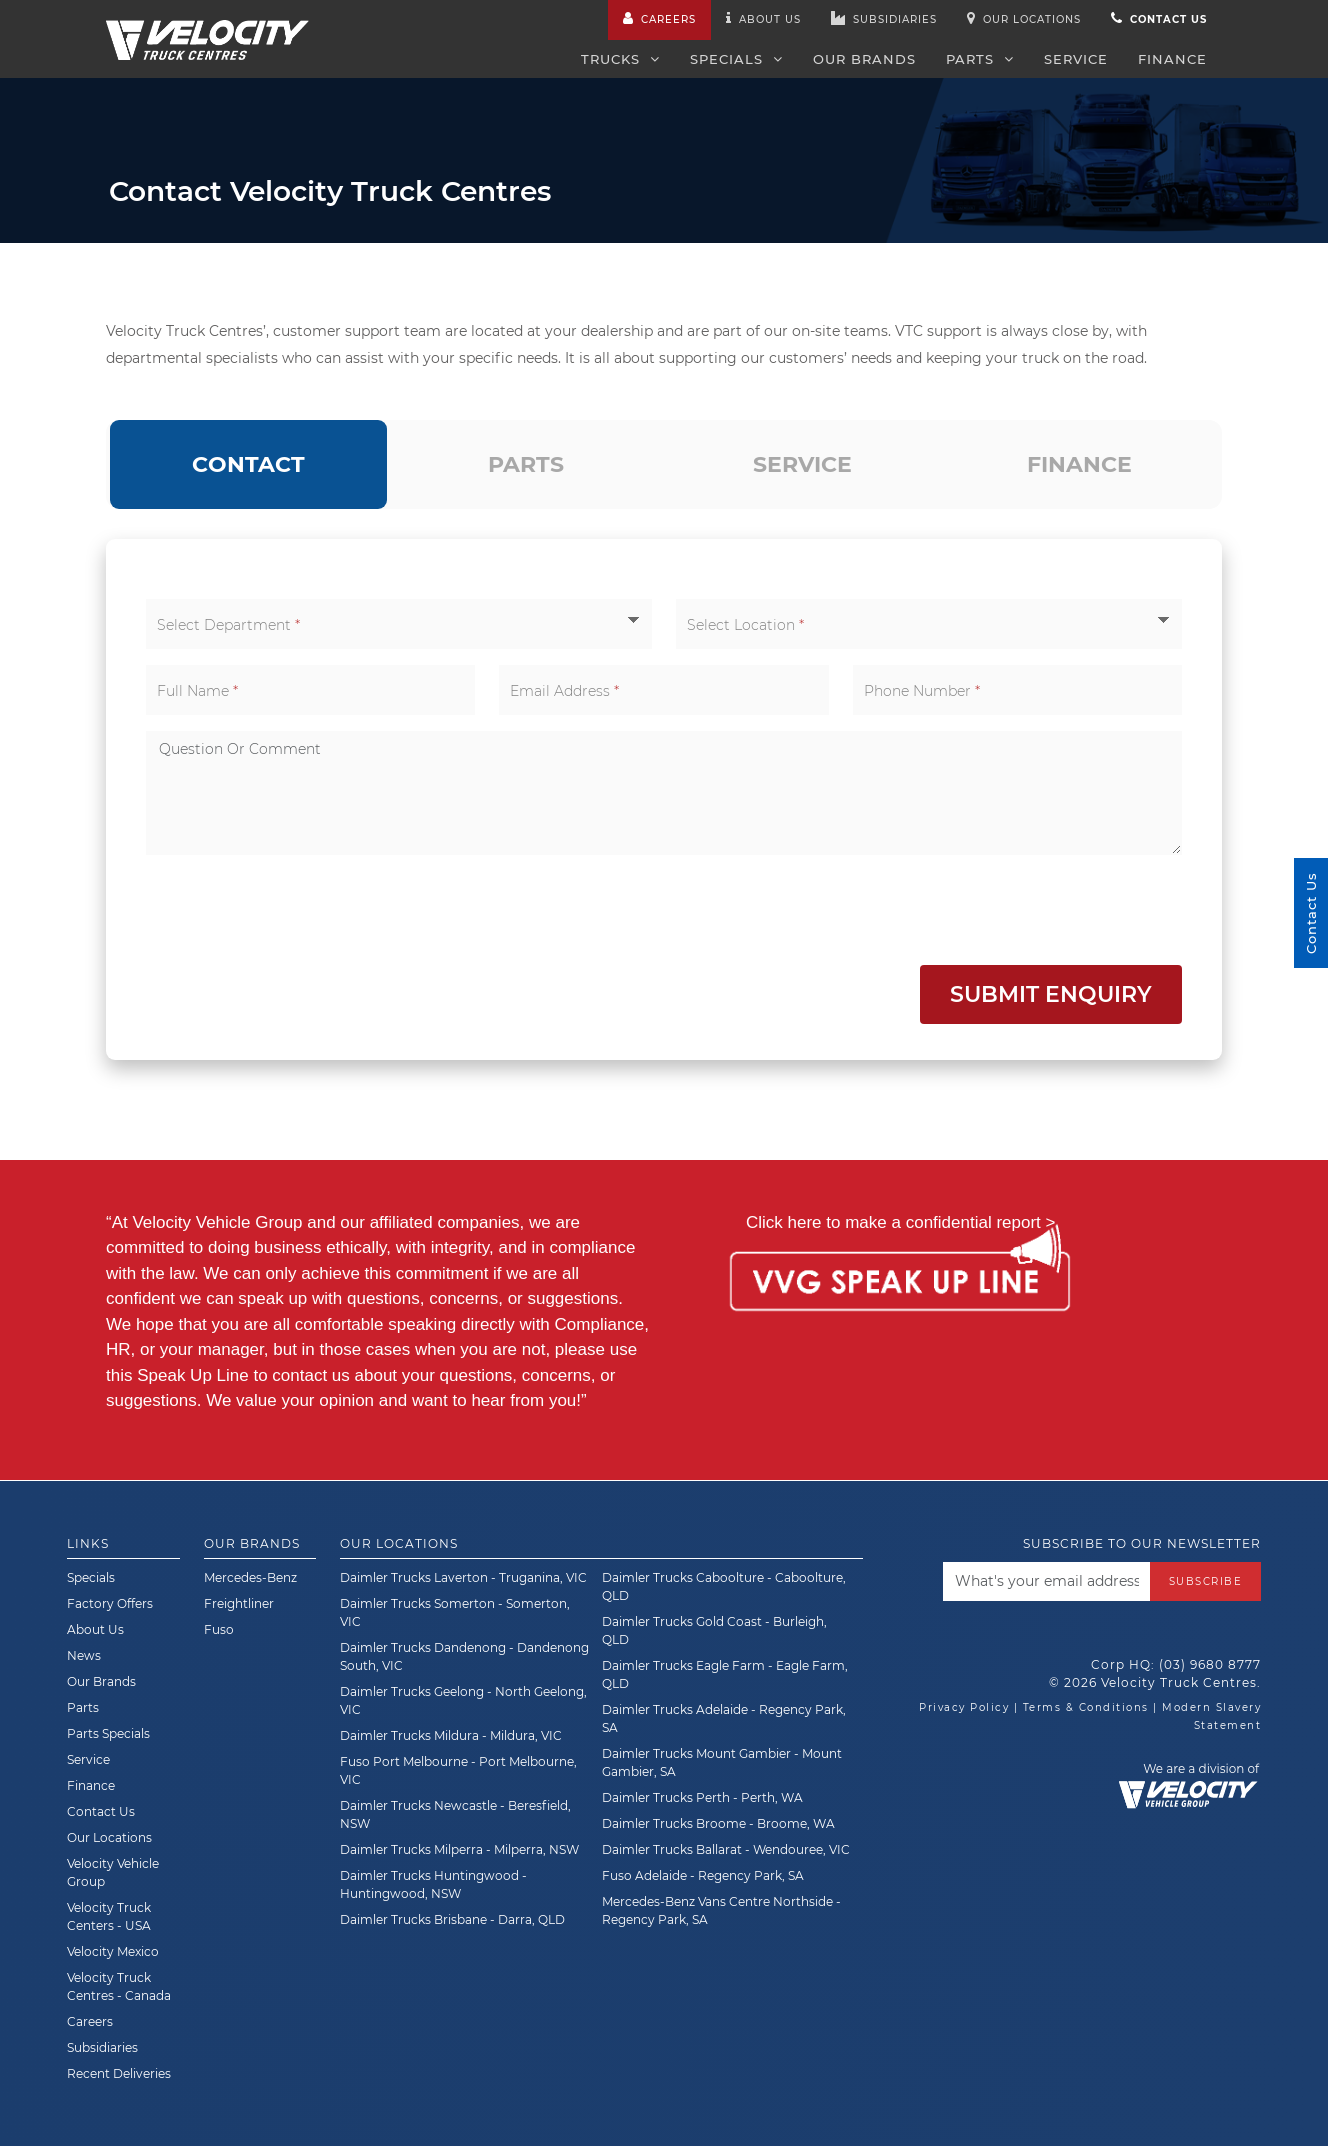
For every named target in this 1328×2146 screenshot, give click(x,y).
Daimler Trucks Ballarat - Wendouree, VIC (726, 1849)
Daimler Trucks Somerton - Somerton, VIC (455, 1612)
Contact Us (101, 1811)
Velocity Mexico (113, 1951)
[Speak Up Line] (899, 1282)
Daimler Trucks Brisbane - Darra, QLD (452, 1919)
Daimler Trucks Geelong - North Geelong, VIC (463, 1700)
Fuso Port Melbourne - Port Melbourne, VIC (458, 1770)
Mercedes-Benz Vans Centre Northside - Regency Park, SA (721, 1910)
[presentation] (298, 910)
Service (1076, 59)
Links (88, 1543)
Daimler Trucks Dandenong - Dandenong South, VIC (464, 1656)
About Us (95, 1629)
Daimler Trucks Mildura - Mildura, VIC (451, 1735)
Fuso (219, 1629)
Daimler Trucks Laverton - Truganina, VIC (463, 1577)
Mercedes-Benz (250, 1577)
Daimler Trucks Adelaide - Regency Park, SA (724, 1718)
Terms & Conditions (1086, 1707)
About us (763, 18)
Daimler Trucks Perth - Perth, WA (702, 1797)
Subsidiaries (884, 18)
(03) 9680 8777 (1210, 1664)
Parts (980, 59)
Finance (1172, 59)
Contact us (1159, 18)
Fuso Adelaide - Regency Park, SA (703, 1875)
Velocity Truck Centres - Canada (119, 1986)
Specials (736, 59)
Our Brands (864, 59)
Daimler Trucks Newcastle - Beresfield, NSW (455, 1814)
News (84, 1655)
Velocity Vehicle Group (113, 1872)
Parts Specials (108, 1733)
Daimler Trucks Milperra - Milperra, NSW (459, 1849)
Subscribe (1206, 1580)
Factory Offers (110, 1603)
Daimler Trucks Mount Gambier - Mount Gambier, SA (722, 1762)
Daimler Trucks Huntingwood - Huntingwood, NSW (433, 1884)
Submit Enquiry (1051, 994)
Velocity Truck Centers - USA (109, 1916)
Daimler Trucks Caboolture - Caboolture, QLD (724, 1586)
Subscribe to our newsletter (1142, 1543)
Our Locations (1024, 18)
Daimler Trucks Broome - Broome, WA (718, 1823)
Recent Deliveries (119, 2073)
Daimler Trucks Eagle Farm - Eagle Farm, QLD (725, 1674)
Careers (659, 18)
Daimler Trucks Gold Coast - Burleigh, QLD (714, 1630)
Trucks (620, 59)
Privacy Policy (964, 1707)
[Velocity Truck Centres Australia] (207, 29)
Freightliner (239, 1603)
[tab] (248, 464)
